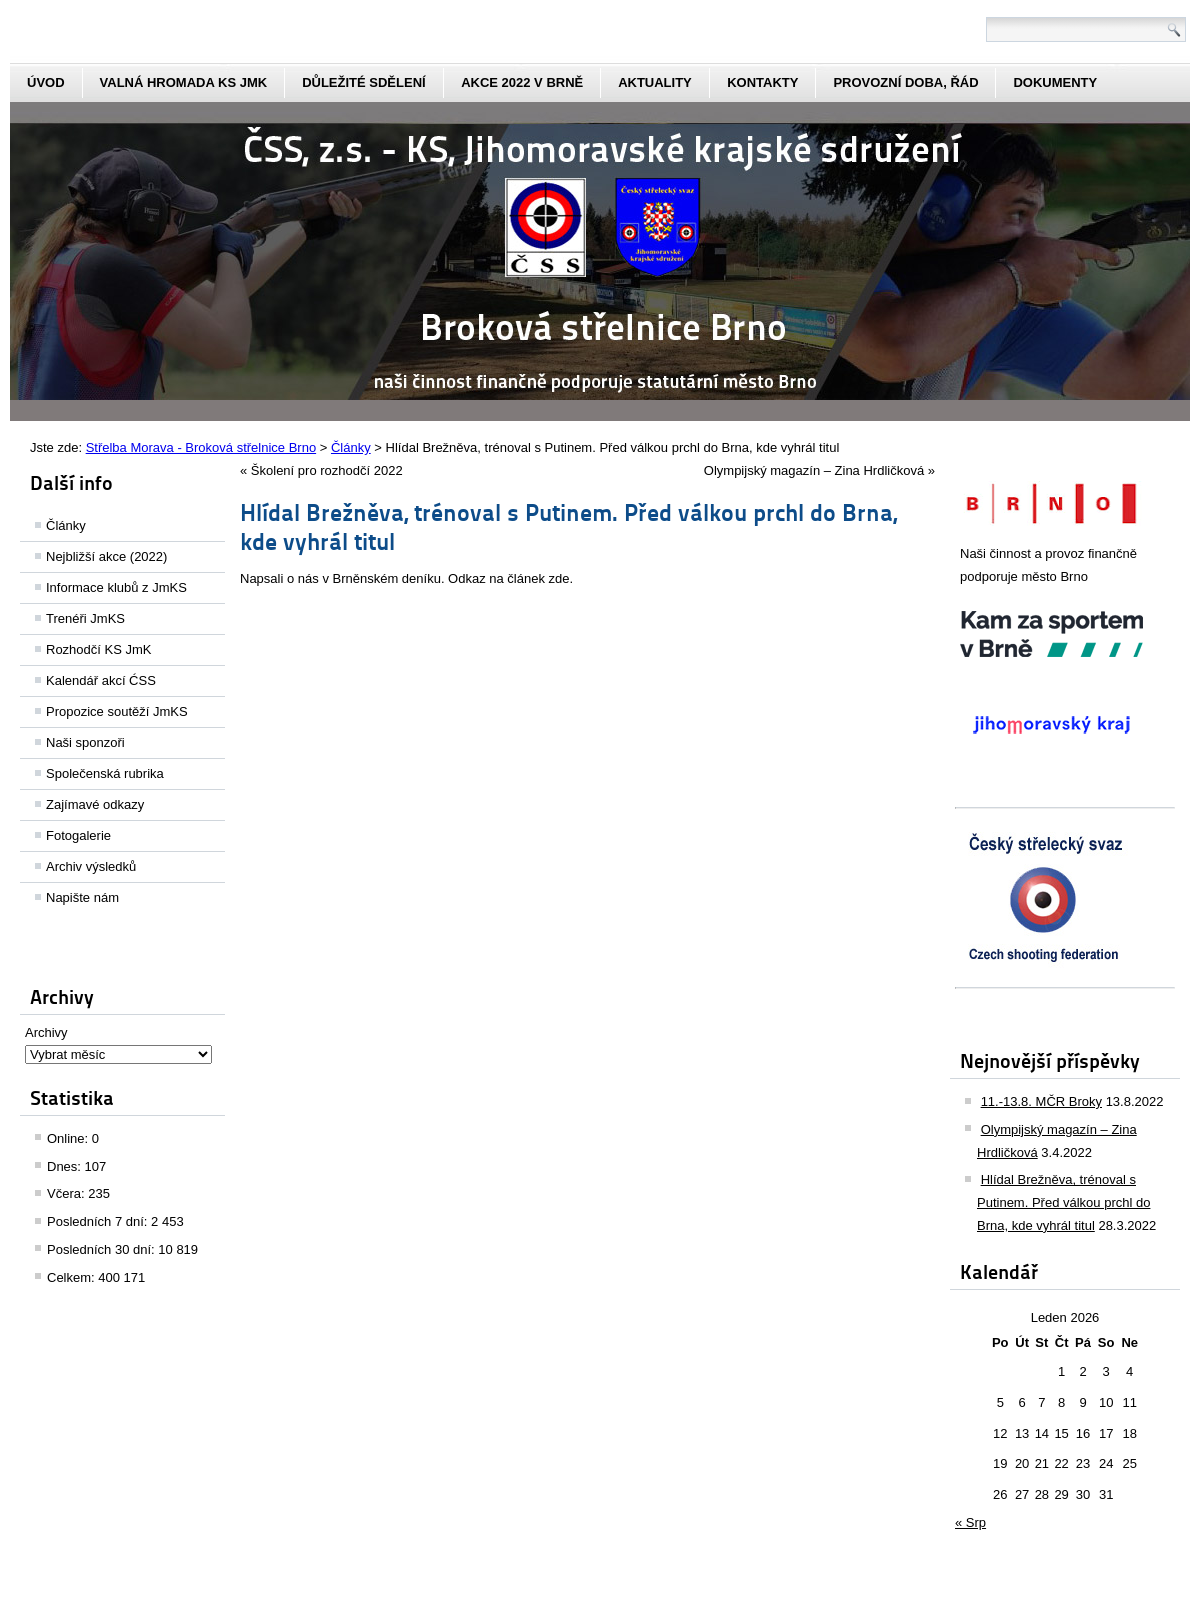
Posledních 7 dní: (99, 1221)
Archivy (46, 1032)
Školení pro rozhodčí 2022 (327, 470)
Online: (69, 1138)
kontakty (762, 82)
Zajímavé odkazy (95, 804)
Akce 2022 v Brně (522, 82)
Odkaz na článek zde (508, 578)
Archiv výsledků (91, 866)
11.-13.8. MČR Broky (1041, 1101)
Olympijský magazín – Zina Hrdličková (814, 470)
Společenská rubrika (105, 773)
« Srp (970, 1522)
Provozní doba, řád (905, 82)
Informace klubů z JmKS (116, 587)
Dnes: (66, 1166)
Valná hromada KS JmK (184, 82)
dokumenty (1055, 82)
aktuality (655, 82)
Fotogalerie (78, 835)
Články (66, 525)
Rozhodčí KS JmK (99, 649)
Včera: (67, 1193)
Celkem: (72, 1277)
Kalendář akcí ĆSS (101, 680)
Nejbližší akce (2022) (106, 556)
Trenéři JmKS (85, 618)
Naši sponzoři (85, 742)
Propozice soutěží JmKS (117, 711)
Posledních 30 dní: (102, 1249)
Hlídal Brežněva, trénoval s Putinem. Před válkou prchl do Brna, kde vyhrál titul (1063, 1202)
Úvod (46, 82)
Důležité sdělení (364, 82)
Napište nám (82, 897)
